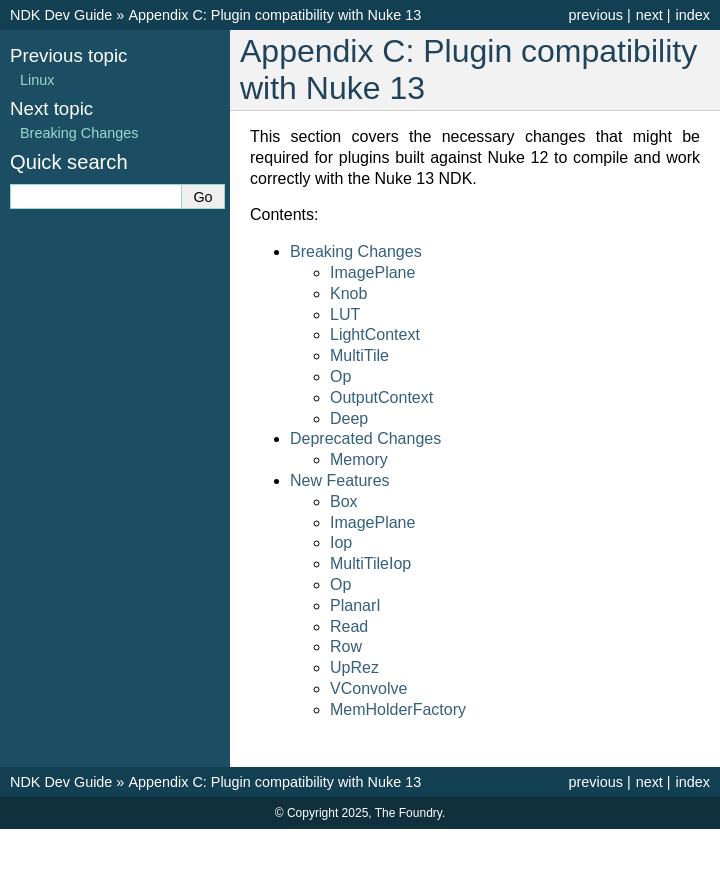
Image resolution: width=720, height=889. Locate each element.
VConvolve (368, 688)
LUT (345, 314)
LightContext (375, 334)
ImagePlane (372, 272)
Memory (359, 459)
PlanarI (355, 605)
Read (349, 626)
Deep (349, 418)
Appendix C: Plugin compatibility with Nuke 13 (274, 15)
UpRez (354, 667)
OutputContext (381, 397)
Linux (37, 80)
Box (344, 501)
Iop (341, 542)
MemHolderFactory (398, 709)
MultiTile (359, 355)
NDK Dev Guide (61, 15)
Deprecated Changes (365, 438)
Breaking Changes (356, 251)
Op (340, 376)
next (649, 15)
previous (595, 15)
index (693, 15)
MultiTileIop (370, 563)
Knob (348, 293)
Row (346, 646)
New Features (340, 480)
